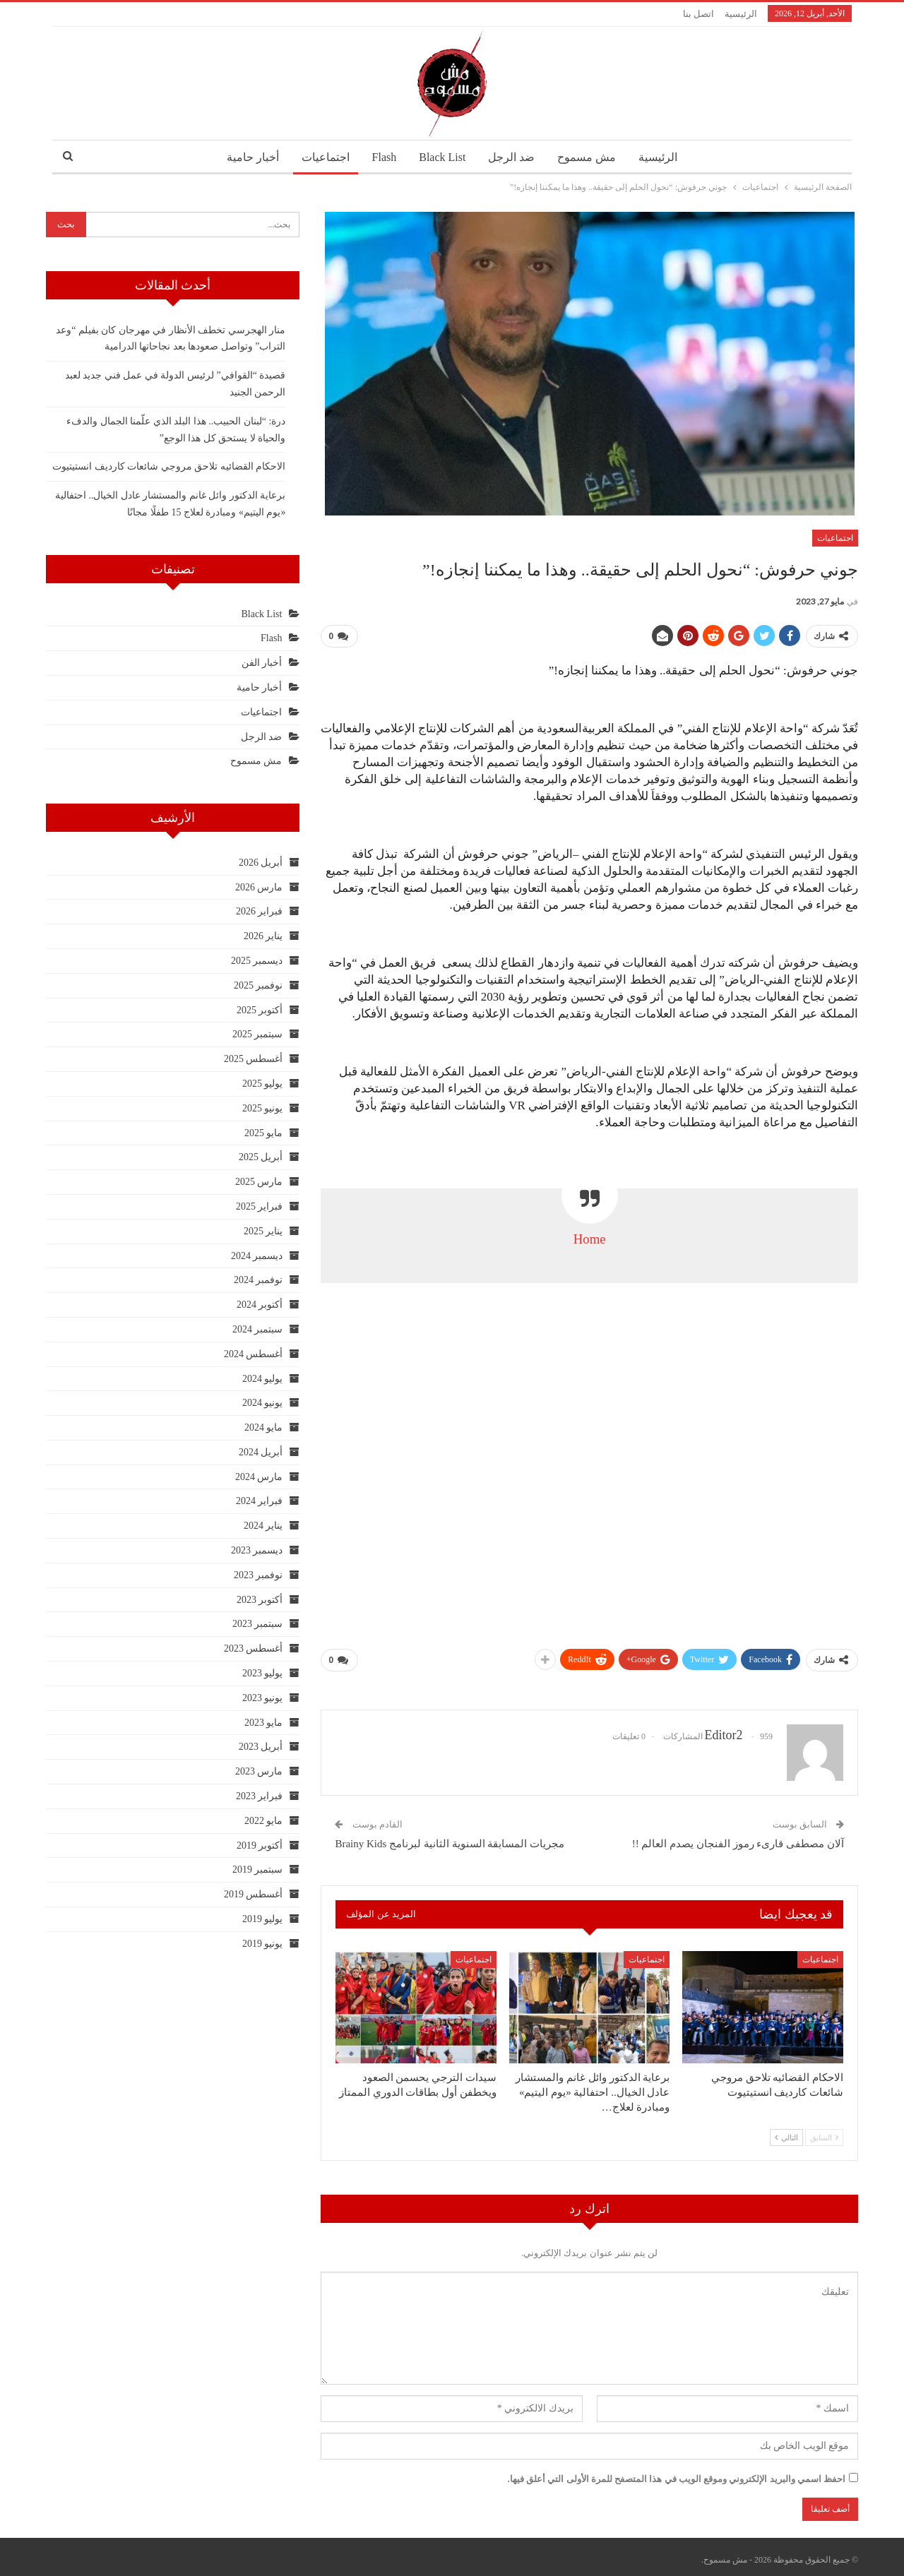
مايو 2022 (263, 1820)
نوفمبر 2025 (258, 985)
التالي (786, 2132)
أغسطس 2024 (253, 1354)
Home (589, 1236)
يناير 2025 (263, 1231)
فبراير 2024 (259, 1501)
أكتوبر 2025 (260, 1010)
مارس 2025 (259, 1181)
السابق (824, 2132)
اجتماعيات (321, 157)
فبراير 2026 (259, 911)
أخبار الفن (262, 662)
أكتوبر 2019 (260, 1845)
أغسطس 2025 (253, 1059)
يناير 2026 (263, 936)
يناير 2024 (263, 1525)
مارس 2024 (259, 1477)
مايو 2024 (263, 1427)
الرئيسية (741, 13)
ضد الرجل (514, 157)
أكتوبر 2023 (260, 1599)
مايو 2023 (263, 1722)
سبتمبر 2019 (257, 1869)
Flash (381, 157)
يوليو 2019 (262, 1919)
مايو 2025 (263, 1133)
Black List (442, 157)
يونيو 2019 (262, 1943)
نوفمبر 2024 (258, 1280)
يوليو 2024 (262, 1378)
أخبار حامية (246, 157)
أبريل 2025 (261, 1157)
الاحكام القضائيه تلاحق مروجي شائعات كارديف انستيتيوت (168, 466)
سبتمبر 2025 (257, 1034)
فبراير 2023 (259, 1796)
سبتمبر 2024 (257, 1329)
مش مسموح (591, 157)
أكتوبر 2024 (260, 1304)
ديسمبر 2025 (257, 960)
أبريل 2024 (261, 1452)
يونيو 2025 (262, 1108)
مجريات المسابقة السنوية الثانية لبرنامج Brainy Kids (449, 1838)
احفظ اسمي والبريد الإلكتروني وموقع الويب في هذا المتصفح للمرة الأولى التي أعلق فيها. (677, 2473)
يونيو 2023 (262, 1698)
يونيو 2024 (262, 1402)
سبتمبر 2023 (257, 1623)
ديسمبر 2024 (257, 1256)
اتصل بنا (698, 13)
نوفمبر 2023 (258, 1575)
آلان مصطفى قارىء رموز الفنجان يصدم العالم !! (738, 1838)
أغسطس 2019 (253, 1894)
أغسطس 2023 (253, 1648)
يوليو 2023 (262, 1673)
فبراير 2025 (259, 1206)
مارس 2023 (259, 1771)
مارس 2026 (259, 887)
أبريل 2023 (261, 1746)
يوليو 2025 (262, 1083)
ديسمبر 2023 (257, 1550)
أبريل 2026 (261, 862)
